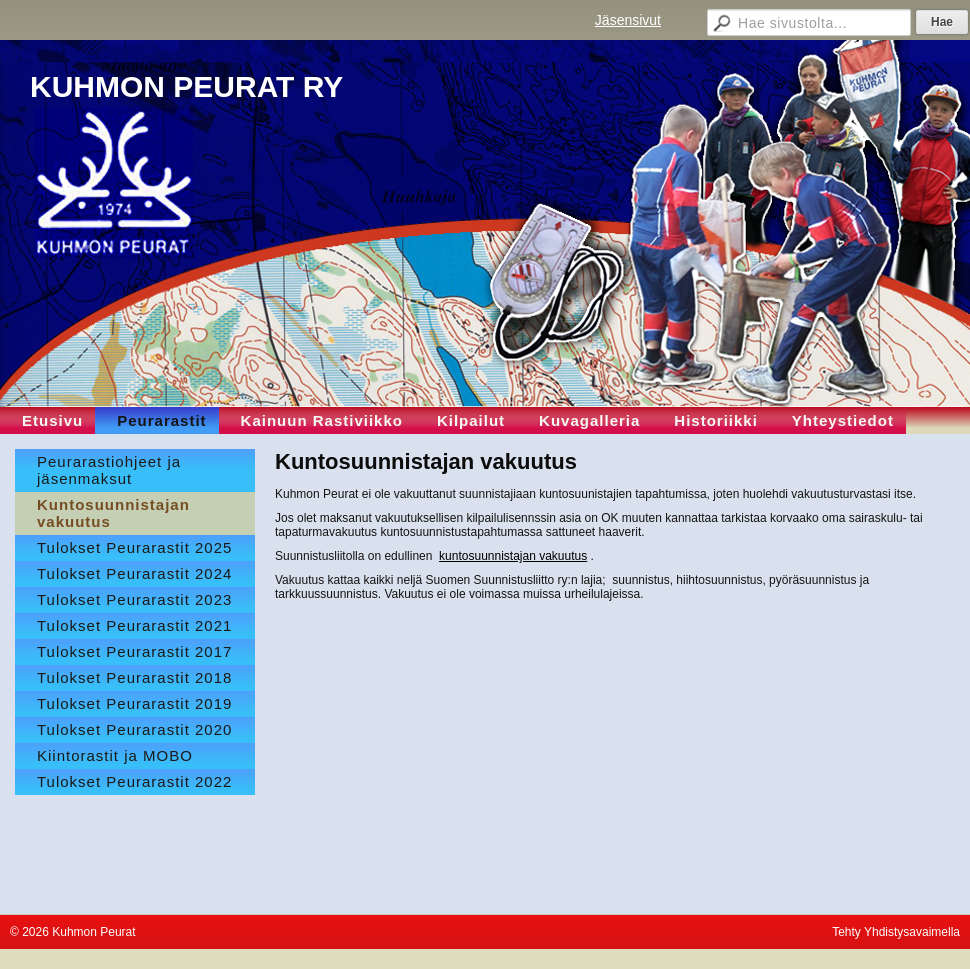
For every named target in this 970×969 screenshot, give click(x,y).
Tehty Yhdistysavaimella (896, 932)
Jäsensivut (628, 20)
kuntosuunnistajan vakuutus (513, 556)
